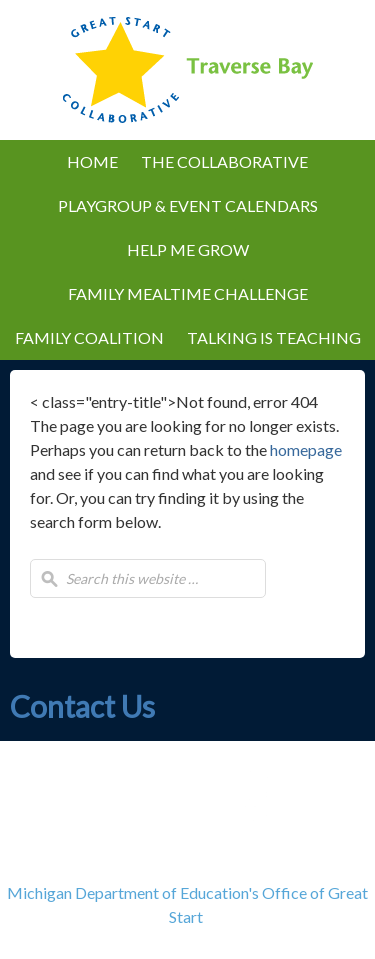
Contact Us (82, 706)
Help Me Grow (188, 249)
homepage (306, 449)
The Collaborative (219, 161)
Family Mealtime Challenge (188, 293)
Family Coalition (89, 337)
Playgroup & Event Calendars (183, 205)
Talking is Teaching (269, 337)
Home (92, 161)
